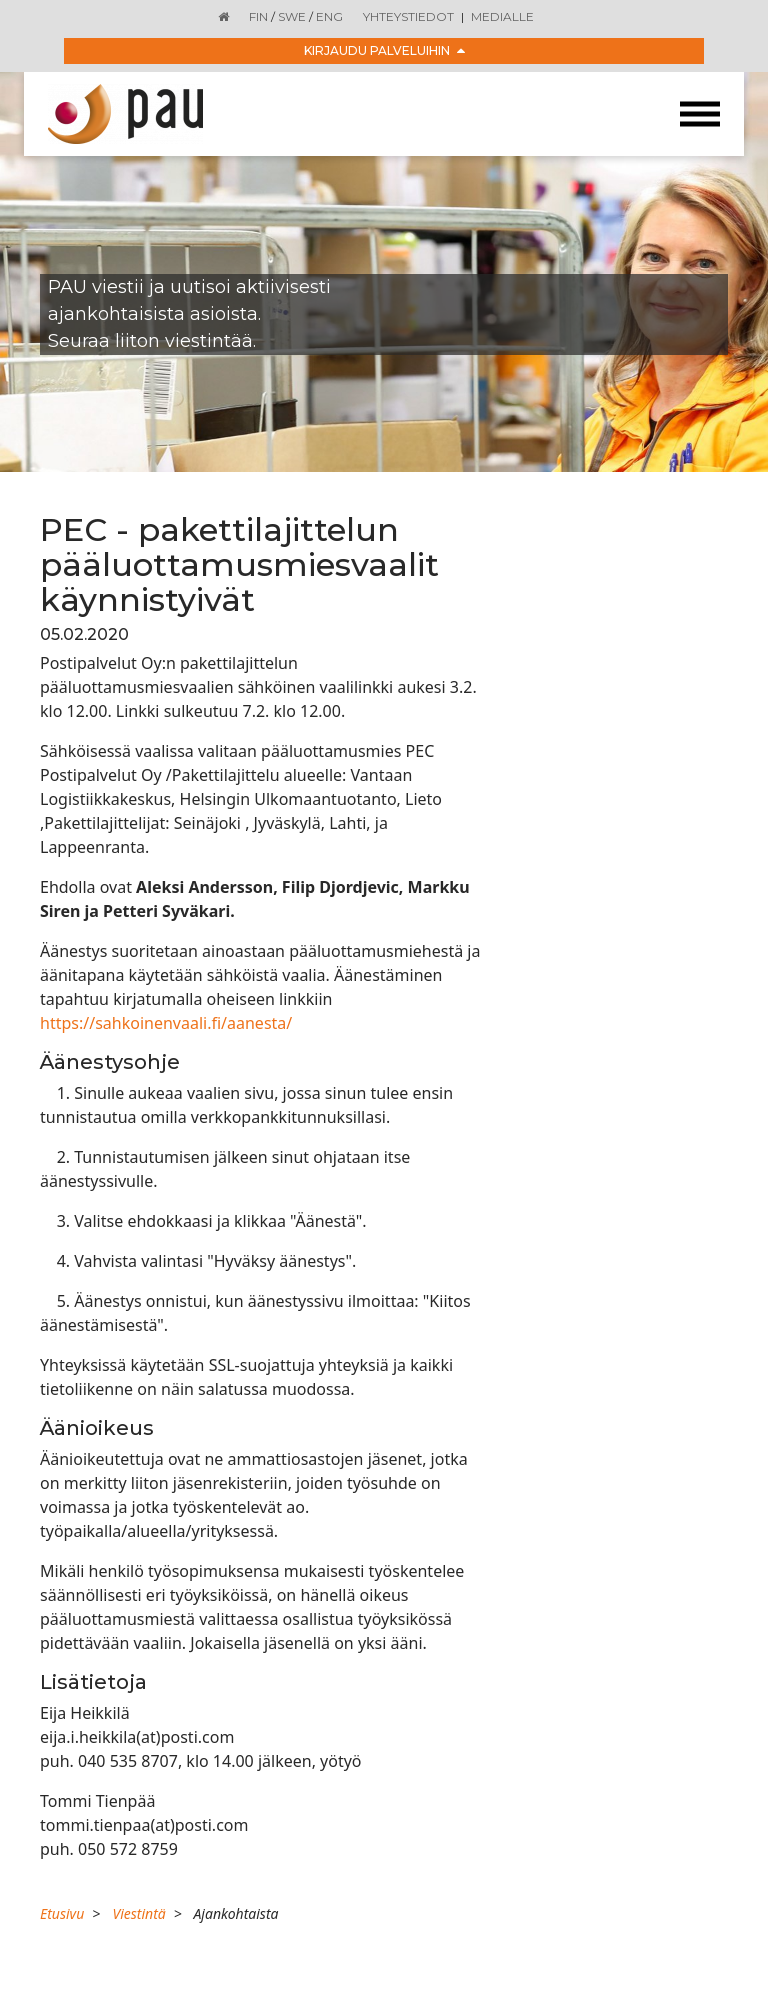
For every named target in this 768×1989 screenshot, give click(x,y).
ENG (329, 16)
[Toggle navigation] (700, 114)
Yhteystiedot (408, 16)
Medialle (502, 16)
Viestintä (138, 1913)
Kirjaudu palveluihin (384, 50)
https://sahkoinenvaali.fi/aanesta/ (166, 1023)
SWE (292, 16)
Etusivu (62, 1913)
